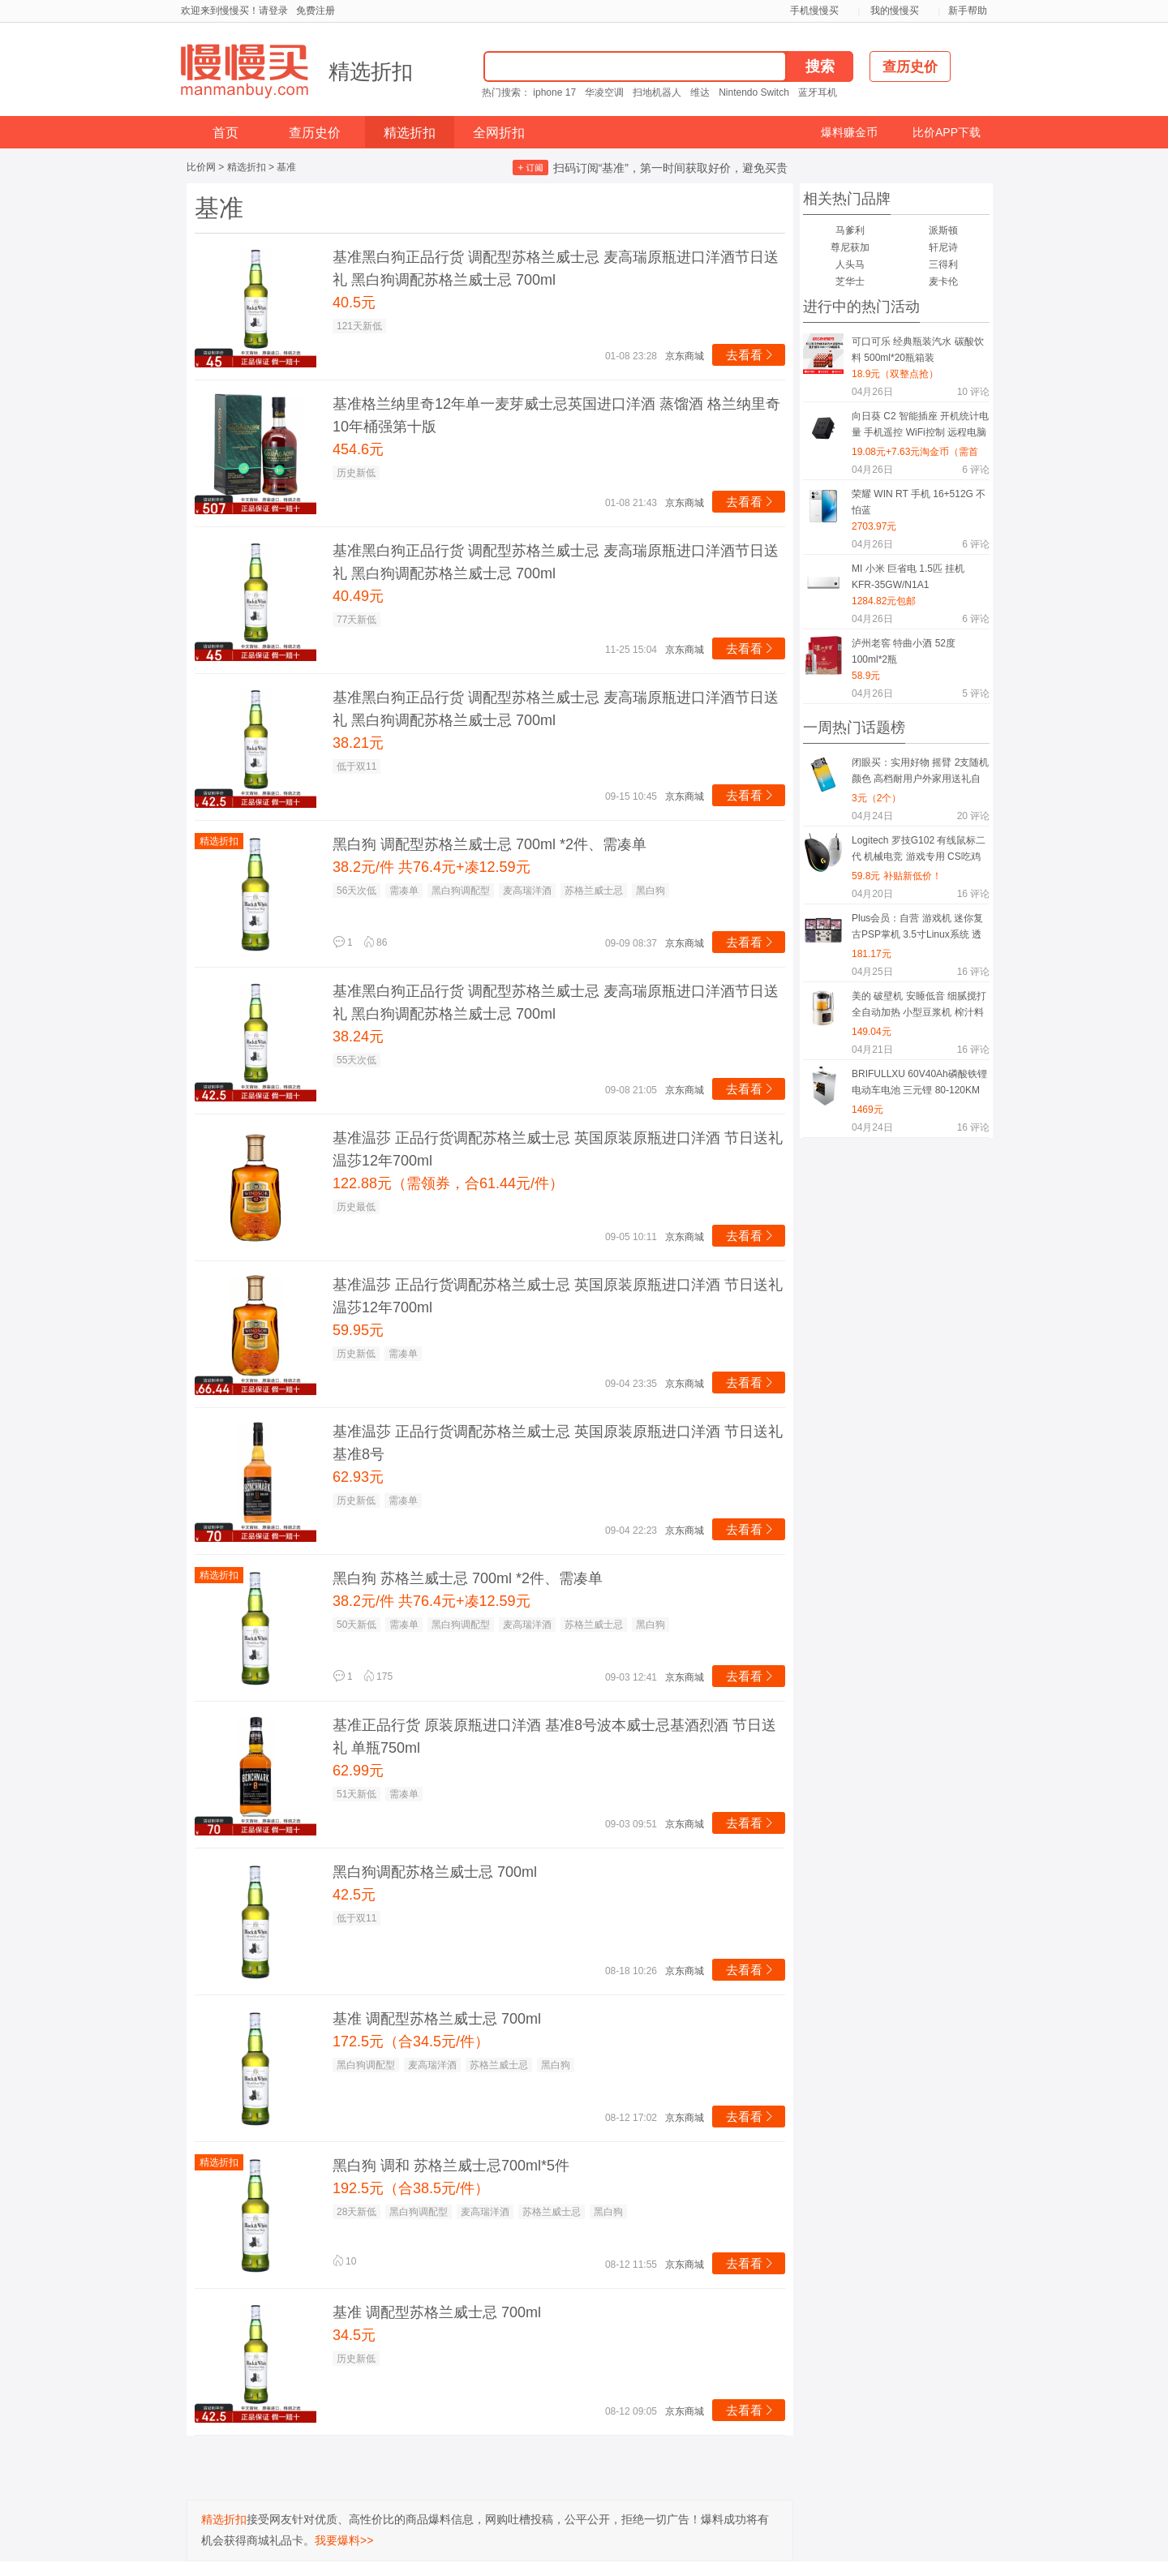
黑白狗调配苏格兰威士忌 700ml (435, 1872)
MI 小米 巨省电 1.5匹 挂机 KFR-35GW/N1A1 (908, 576)
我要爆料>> (344, 2540)
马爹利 (850, 230)
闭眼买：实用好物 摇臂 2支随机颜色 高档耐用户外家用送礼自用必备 (920, 773)
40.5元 (354, 302)
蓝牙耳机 (817, 92)
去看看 (750, 355)
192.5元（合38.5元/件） (411, 2188)
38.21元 (358, 743)
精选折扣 (370, 71)
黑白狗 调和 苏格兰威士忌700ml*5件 (451, 2165)
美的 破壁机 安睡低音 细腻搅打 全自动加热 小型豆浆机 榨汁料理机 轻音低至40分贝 (919, 1007)
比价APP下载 (946, 132)
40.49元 (358, 596)
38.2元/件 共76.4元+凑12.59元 (431, 867)
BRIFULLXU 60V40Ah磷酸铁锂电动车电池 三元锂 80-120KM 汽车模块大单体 (919, 1084)
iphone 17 (554, 92)
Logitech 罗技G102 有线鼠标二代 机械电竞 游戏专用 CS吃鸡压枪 (919, 851)
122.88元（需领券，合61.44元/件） (448, 1183)
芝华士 (850, 281)
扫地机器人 (657, 92)
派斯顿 (943, 230)
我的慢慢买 (894, 10)
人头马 (850, 264)
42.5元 (354, 1895)
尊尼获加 (850, 247)
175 (378, 1676)
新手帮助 (967, 10)
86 (375, 942)
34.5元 (354, 2335)
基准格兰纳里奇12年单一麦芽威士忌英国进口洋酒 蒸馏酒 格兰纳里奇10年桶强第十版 (556, 415)
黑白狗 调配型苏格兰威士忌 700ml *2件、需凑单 (489, 844)
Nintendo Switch (754, 92)
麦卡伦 (943, 281)
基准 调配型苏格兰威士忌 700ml (437, 2019)
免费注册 (315, 10)
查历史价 (315, 133)
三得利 (943, 264)
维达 (700, 92)
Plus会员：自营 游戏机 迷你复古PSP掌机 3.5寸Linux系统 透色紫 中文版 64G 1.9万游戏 (917, 929)
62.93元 (358, 1477)
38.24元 (358, 1036)
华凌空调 (604, 92)
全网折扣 (499, 133)
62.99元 (358, 1770)
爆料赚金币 (849, 132)
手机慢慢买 (814, 10)
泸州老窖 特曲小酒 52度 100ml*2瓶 (903, 651)
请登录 (273, 10)
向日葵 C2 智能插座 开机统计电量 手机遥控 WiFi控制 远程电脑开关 (920, 427)
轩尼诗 (943, 247)
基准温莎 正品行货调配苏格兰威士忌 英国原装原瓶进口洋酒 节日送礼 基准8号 (558, 1442)
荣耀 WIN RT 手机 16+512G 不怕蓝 (919, 502)
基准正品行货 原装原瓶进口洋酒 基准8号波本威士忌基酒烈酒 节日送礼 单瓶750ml (554, 1736)
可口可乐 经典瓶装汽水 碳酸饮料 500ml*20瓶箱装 (918, 349)
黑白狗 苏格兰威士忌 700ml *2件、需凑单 (468, 1578)
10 (344, 2261)
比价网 (201, 167)
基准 (286, 167)
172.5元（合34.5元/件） (411, 2041)
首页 (225, 133)
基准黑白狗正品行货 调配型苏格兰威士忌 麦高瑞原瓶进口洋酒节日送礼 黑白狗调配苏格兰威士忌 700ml (556, 268)
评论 (973, 391)
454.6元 (358, 449)
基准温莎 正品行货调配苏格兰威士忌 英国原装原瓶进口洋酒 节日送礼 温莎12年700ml (558, 1149)
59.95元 (358, 1330)
